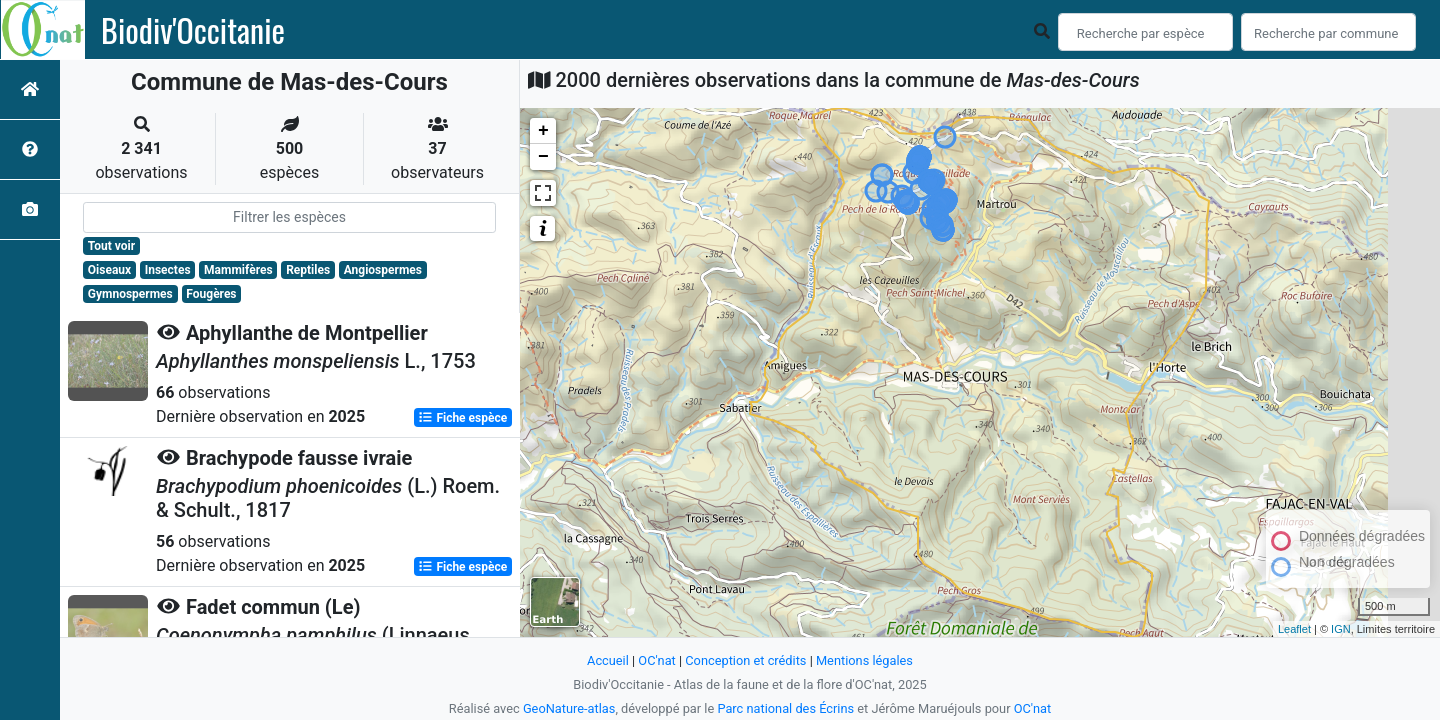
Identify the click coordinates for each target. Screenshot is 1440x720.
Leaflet (1294, 629)
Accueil (608, 660)
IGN (1341, 629)
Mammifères (238, 270)
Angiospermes (383, 270)
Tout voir (111, 246)
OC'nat (656, 660)
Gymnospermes (130, 294)
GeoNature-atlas (569, 708)
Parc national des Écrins (785, 708)
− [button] (543, 157)
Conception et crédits (745, 660)
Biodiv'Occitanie (193, 30)
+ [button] (543, 131)
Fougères (211, 294)
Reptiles (308, 270)
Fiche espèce (462, 418)
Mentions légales (864, 660)
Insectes (168, 270)
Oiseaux (109, 270)
